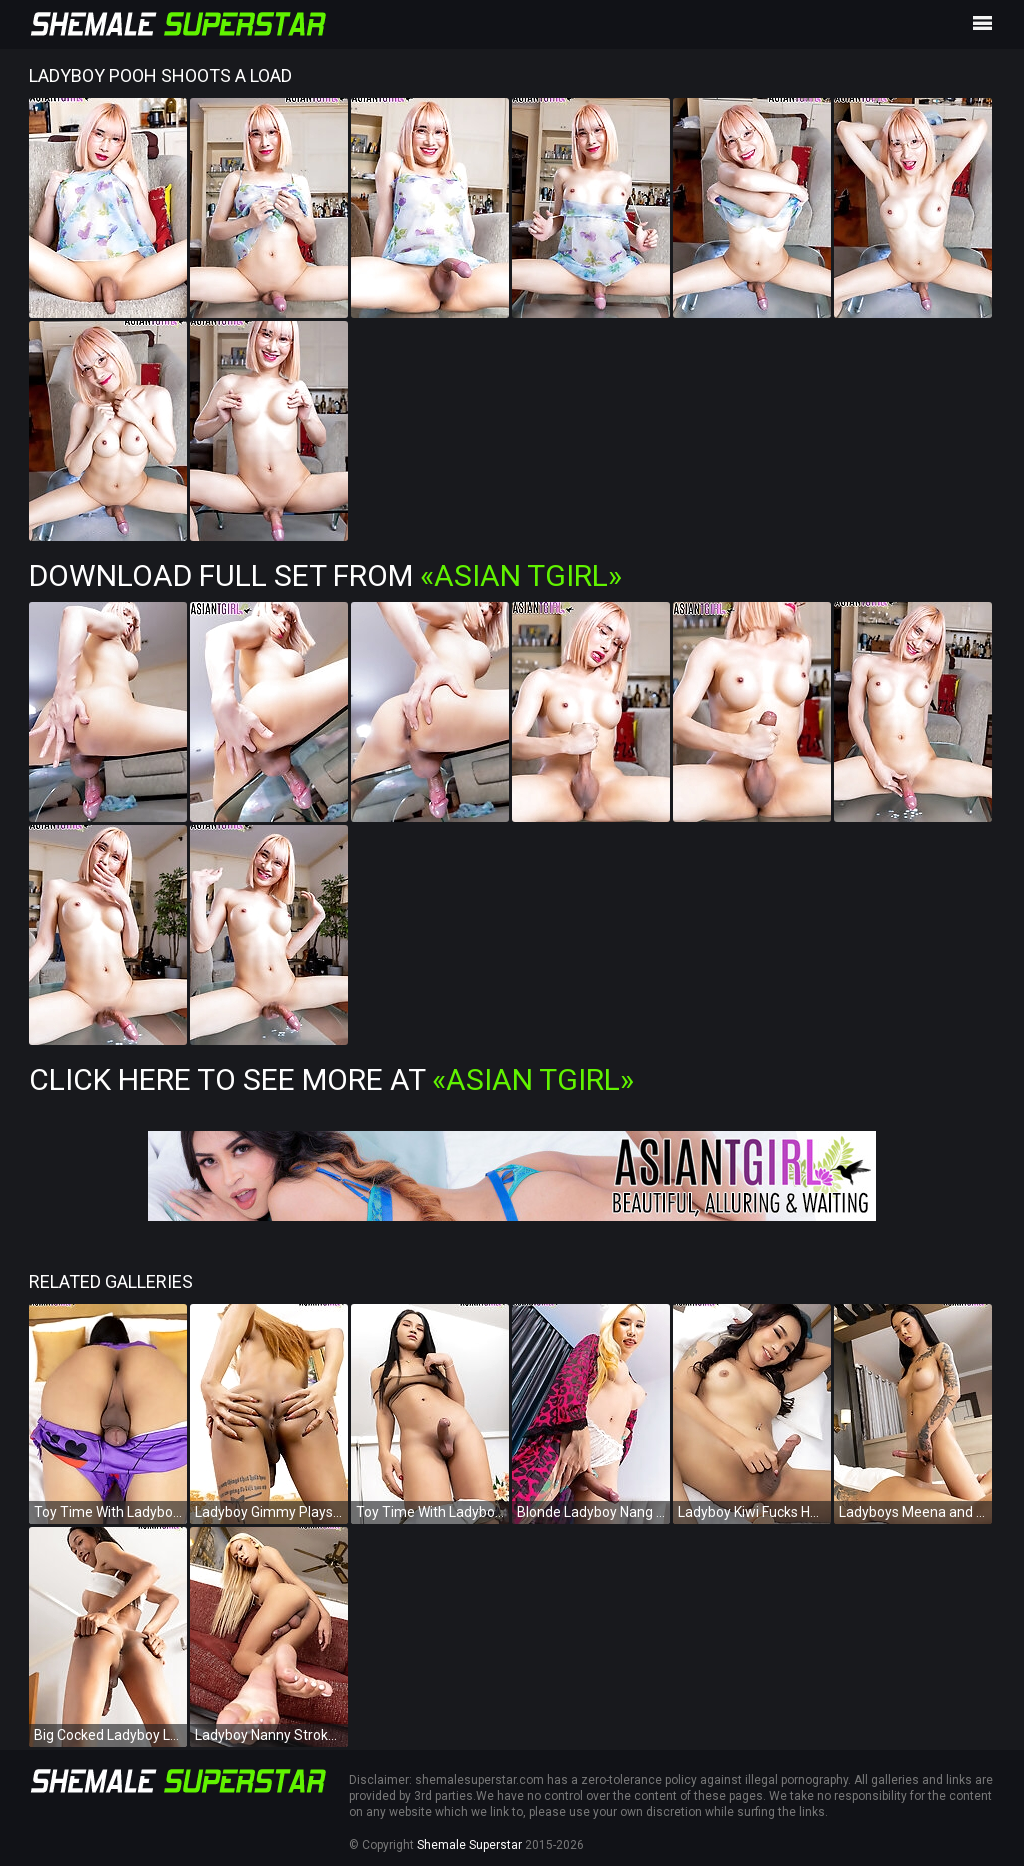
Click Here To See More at (331, 1079)
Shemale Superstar (469, 1845)
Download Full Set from (325, 575)
